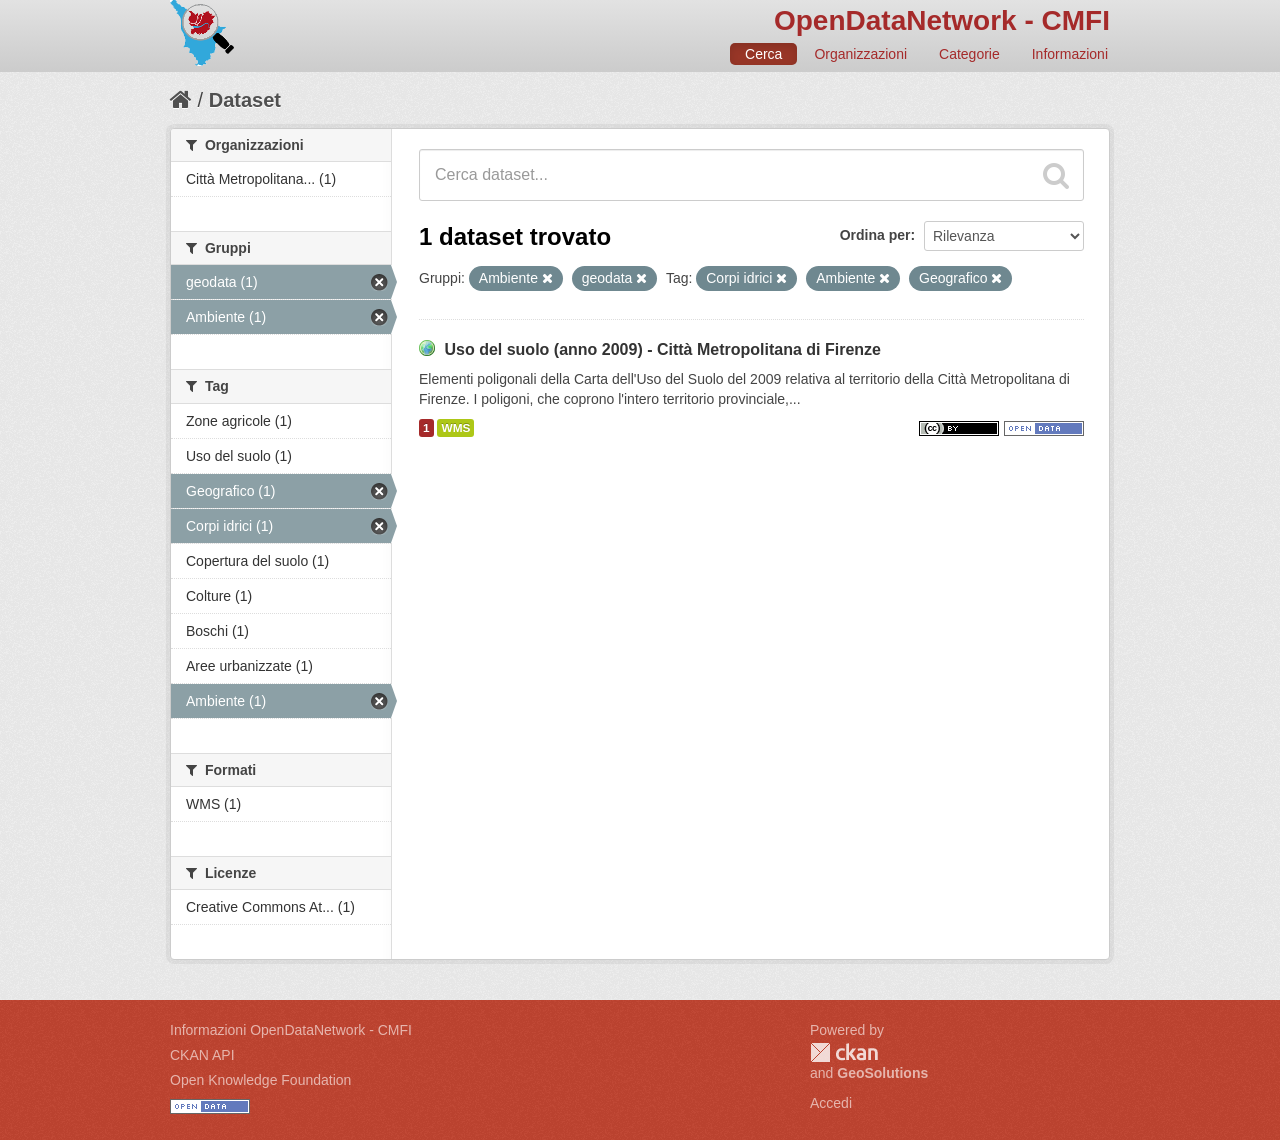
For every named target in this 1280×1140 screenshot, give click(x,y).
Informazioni (1070, 54)
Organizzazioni (860, 54)
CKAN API (202, 1055)
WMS (455, 428)
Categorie (969, 54)
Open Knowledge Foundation (260, 1080)
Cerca (763, 54)
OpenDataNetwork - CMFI (942, 20)
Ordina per (875, 235)
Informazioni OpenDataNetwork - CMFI (291, 1030)
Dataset (245, 100)
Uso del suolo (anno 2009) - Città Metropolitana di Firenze (662, 349)
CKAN (844, 1052)
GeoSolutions (882, 1073)
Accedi (831, 1103)
